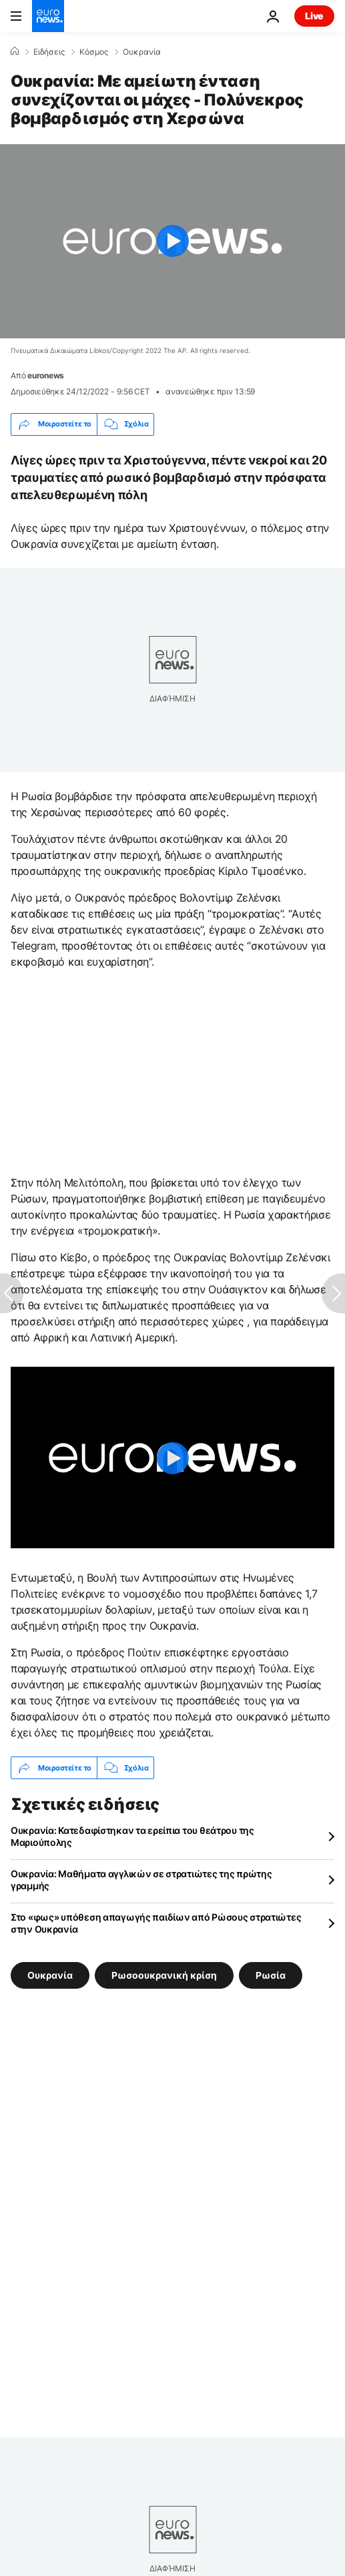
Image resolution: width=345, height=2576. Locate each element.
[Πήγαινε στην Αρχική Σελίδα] (48, 16)
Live (314, 15)
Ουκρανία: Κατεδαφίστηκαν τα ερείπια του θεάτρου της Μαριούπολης (132, 1836)
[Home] (15, 51)
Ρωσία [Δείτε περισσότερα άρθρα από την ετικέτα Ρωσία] (271, 1975)
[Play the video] (172, 241)
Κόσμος (93, 52)
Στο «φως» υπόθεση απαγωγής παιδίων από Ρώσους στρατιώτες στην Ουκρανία (156, 1923)
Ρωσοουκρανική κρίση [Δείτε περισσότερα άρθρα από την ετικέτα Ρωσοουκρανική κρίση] (164, 1975)
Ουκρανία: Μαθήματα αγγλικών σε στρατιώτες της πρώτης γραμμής (141, 1879)
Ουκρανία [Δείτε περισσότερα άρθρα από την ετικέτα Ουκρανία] (50, 1975)
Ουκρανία (142, 52)
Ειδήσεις (49, 52)
